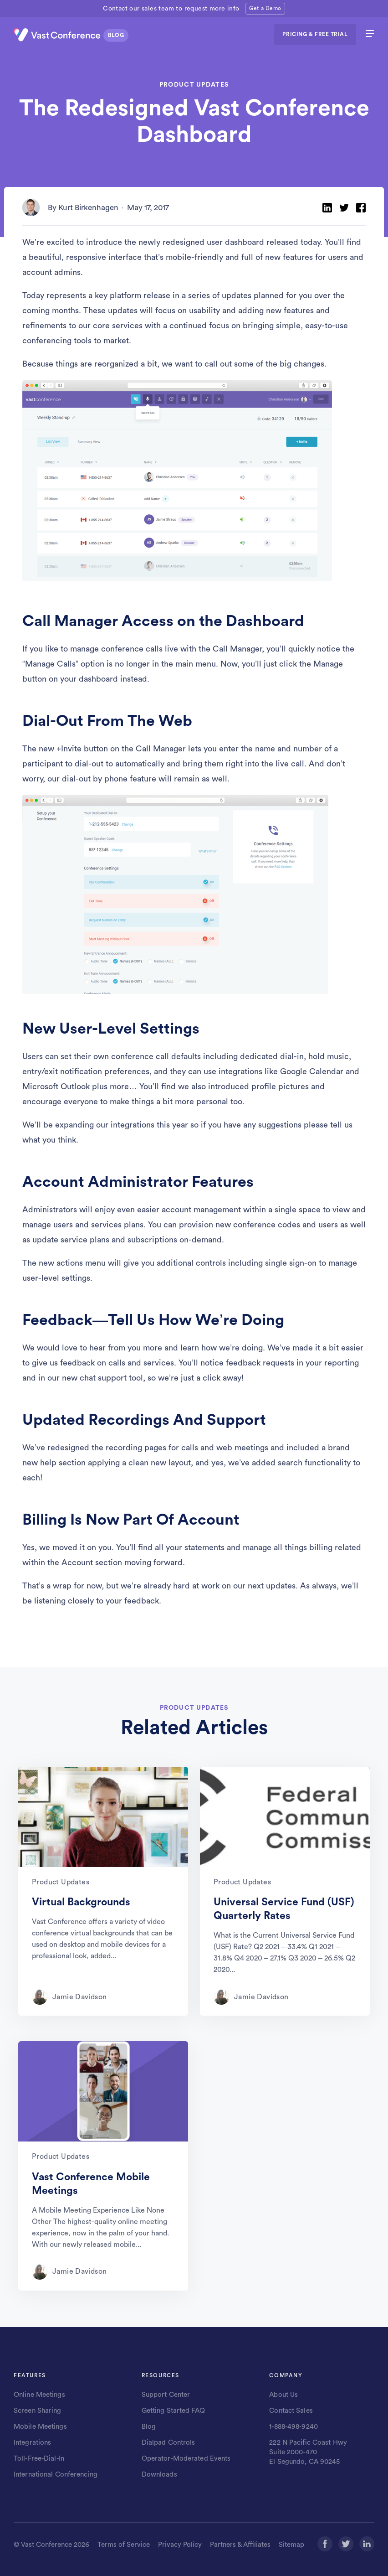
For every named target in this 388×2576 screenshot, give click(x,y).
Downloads (159, 2474)
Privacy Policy (180, 2544)
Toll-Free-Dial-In (39, 2458)
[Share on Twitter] (344, 207)
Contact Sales (290, 2410)
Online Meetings (39, 2394)
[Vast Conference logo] (73, 34)
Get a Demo (265, 8)
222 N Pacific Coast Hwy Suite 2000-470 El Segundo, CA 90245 (308, 2452)
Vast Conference (46, 2544)
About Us (283, 2394)
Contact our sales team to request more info (171, 8)
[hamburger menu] (369, 35)
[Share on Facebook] (361, 207)
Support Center (166, 2394)
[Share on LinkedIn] (327, 207)
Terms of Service (123, 2544)
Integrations (32, 2442)
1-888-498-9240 (293, 2426)
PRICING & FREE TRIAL (314, 34)
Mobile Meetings (40, 2426)
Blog (149, 2426)
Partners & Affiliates (240, 2544)
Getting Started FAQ (173, 2410)
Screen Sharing (37, 2410)
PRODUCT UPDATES (194, 85)
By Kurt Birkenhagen (83, 208)
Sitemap (291, 2544)
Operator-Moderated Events (186, 2458)
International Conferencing (55, 2474)
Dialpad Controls (168, 2442)
